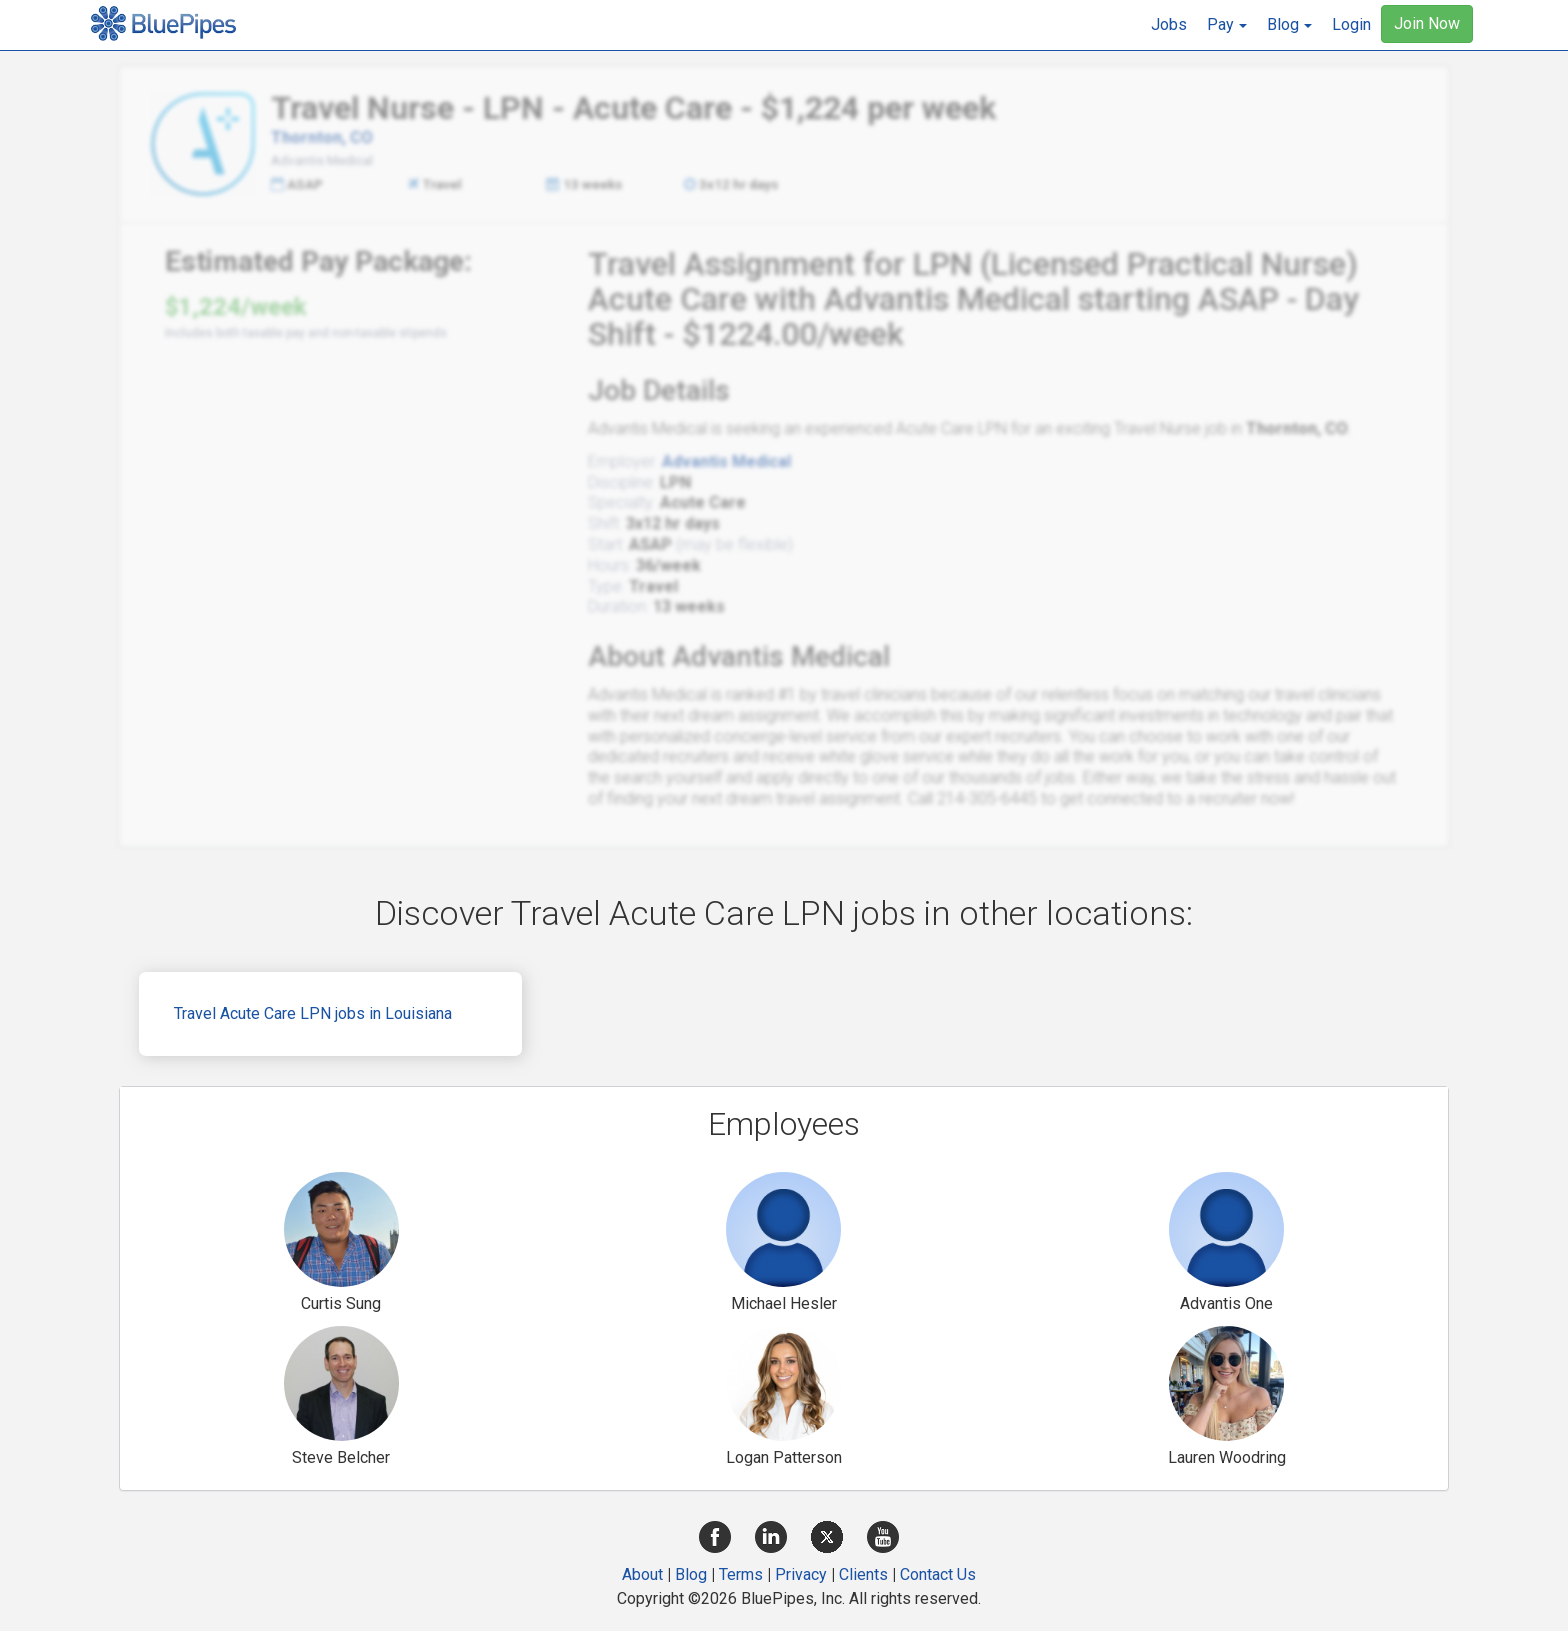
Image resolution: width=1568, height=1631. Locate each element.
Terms (741, 1574)
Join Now (1427, 23)
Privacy (801, 1574)
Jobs (1169, 24)
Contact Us (938, 1574)
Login (1351, 24)
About (642, 1574)
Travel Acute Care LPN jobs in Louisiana (313, 1013)
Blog (691, 1574)
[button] (1227, 25)
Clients (863, 1574)
